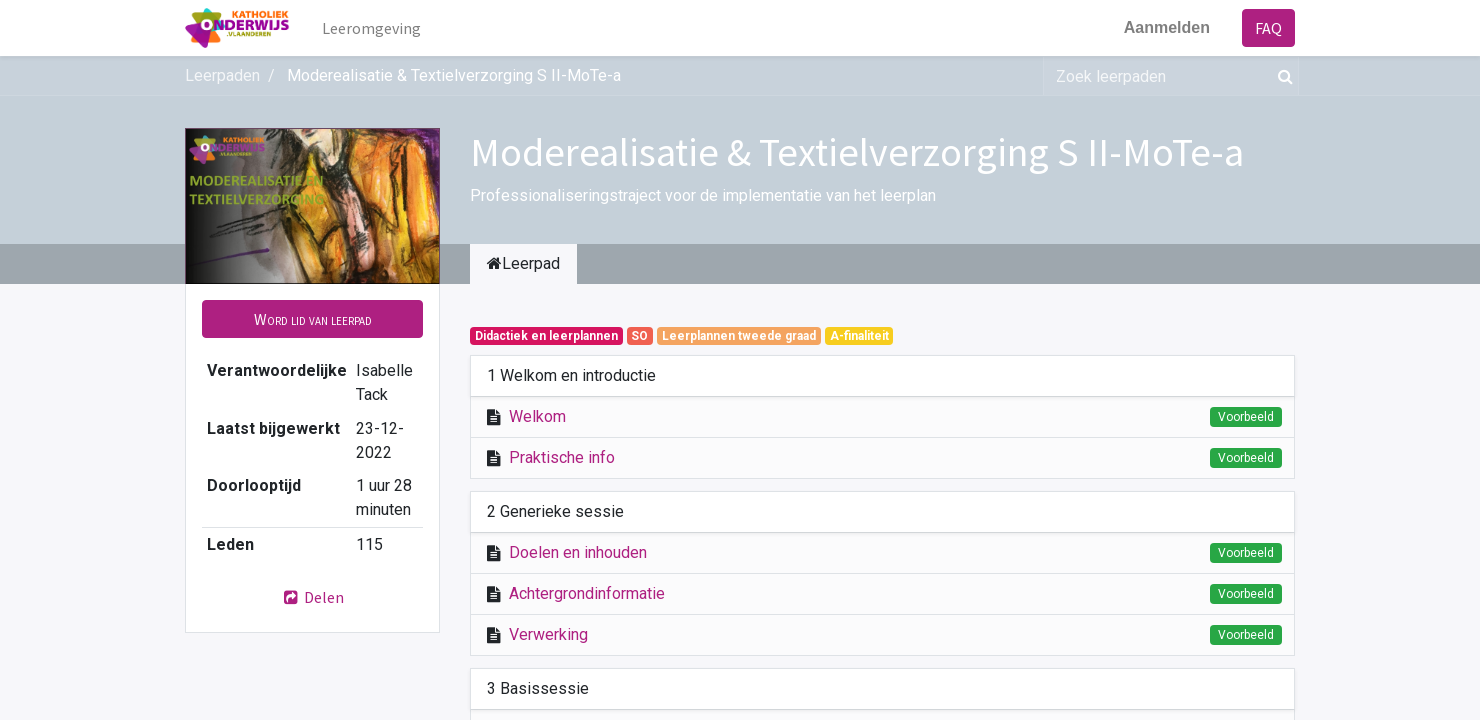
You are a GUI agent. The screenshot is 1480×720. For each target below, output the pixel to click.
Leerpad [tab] (523, 263)
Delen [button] (313, 597)
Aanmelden (1167, 27)
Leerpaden (222, 75)
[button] (312, 319)
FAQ (1268, 28)
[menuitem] (371, 28)
